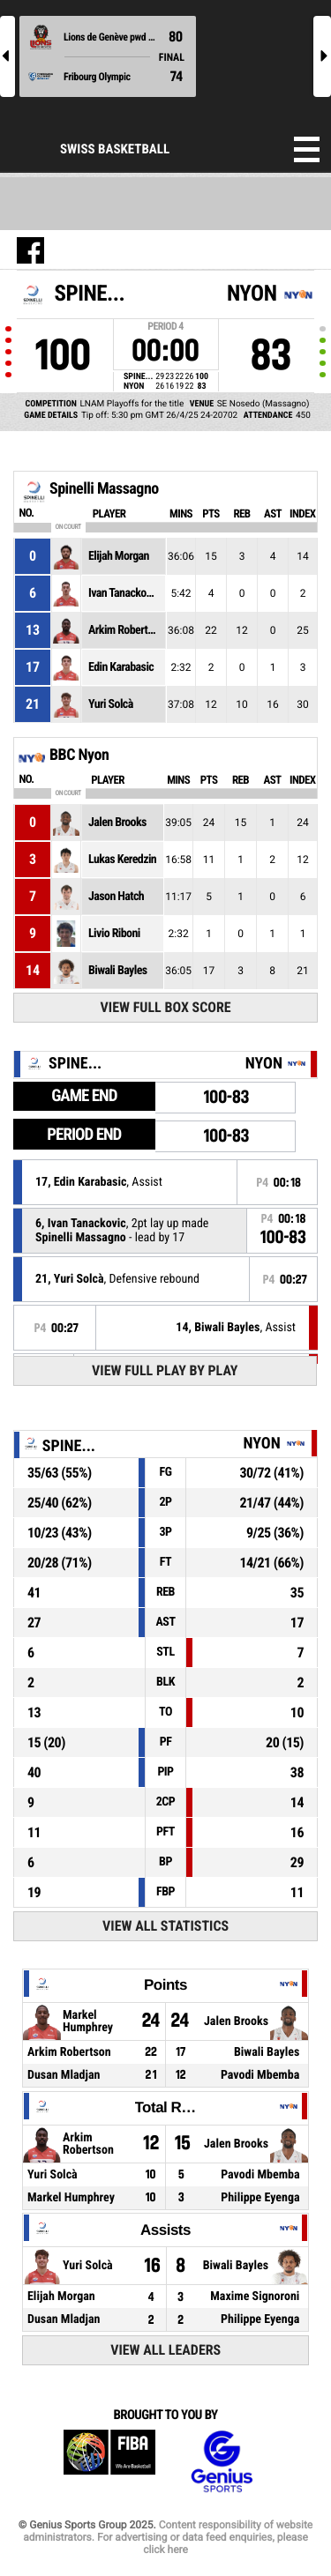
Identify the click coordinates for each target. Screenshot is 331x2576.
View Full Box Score (166, 1007)
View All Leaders (165, 2349)
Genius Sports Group (221, 2462)
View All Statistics (165, 1925)
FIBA (109, 2462)
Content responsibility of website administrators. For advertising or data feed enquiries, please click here (167, 2537)
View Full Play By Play (164, 1370)
